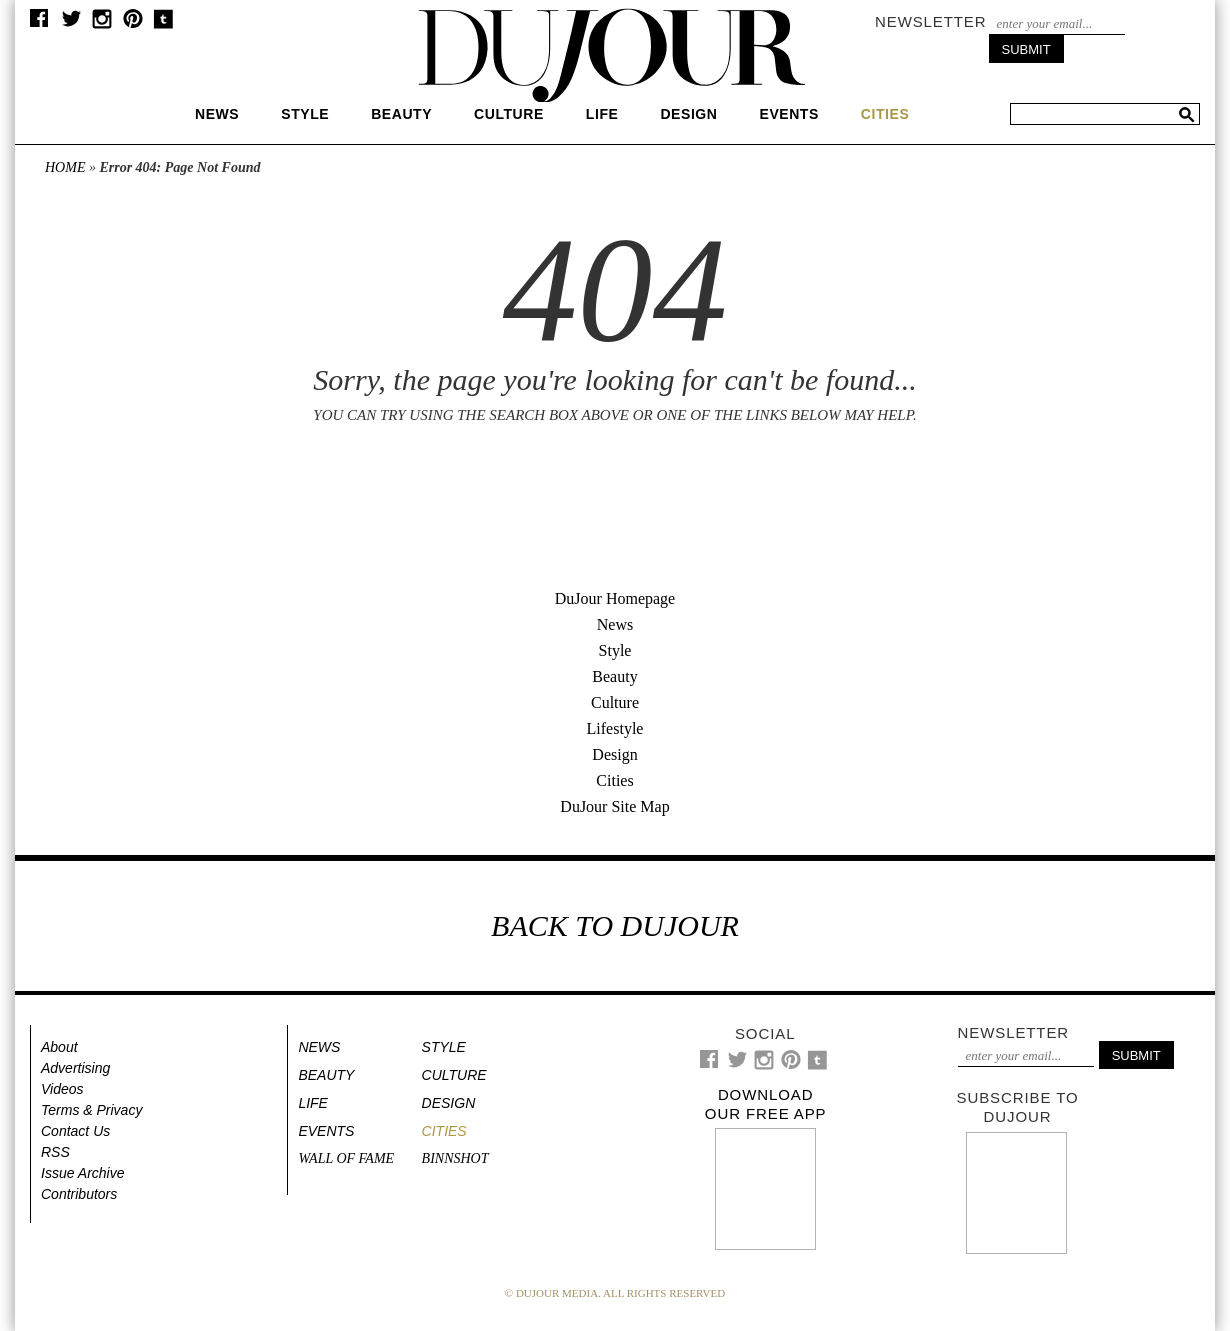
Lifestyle (615, 728)
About (59, 1047)
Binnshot (455, 1158)
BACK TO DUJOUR (615, 925)
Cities (614, 780)
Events (788, 114)
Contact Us (75, 1131)
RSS (55, 1152)
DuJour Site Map (614, 806)
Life (602, 114)
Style (305, 114)
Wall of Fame (346, 1158)
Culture (509, 114)
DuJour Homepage (615, 598)
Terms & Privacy (91, 1110)
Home (65, 167)
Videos (62, 1089)
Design (688, 114)
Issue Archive (83, 1173)
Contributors (79, 1194)
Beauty (401, 114)
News (217, 114)
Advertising (75, 1068)
